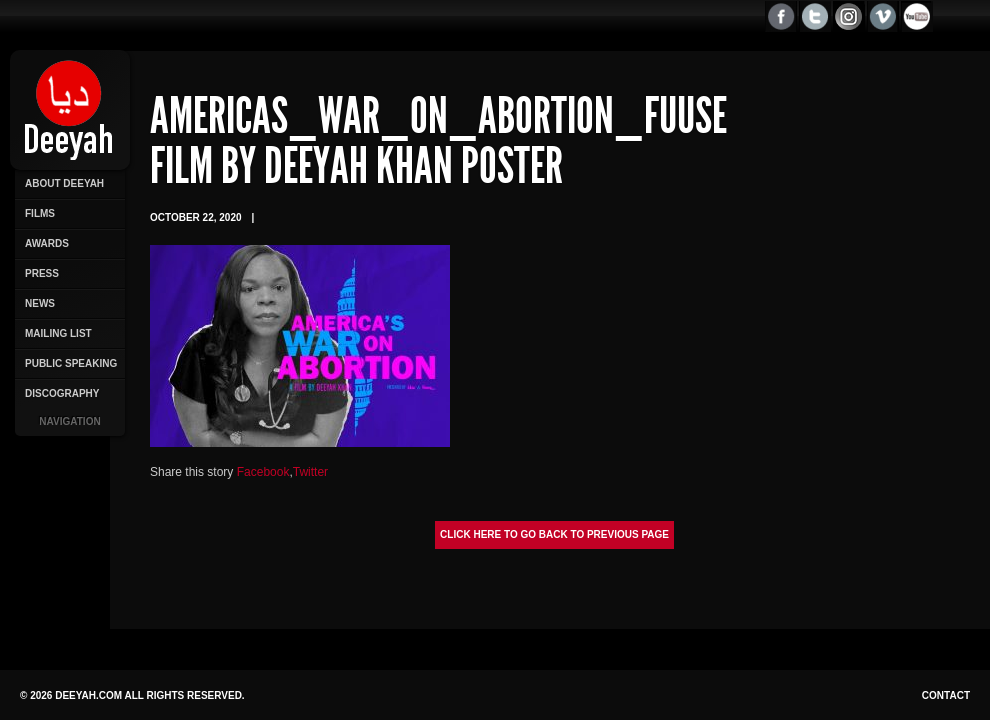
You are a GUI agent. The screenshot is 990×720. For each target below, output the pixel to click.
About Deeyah (64, 183)
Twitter (310, 472)
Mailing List (58, 333)
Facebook (263, 472)
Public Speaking (71, 363)
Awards (47, 243)
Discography (62, 393)
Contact (946, 695)
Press (42, 273)
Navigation (69, 421)
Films (40, 213)
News (40, 303)
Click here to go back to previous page (554, 534)
